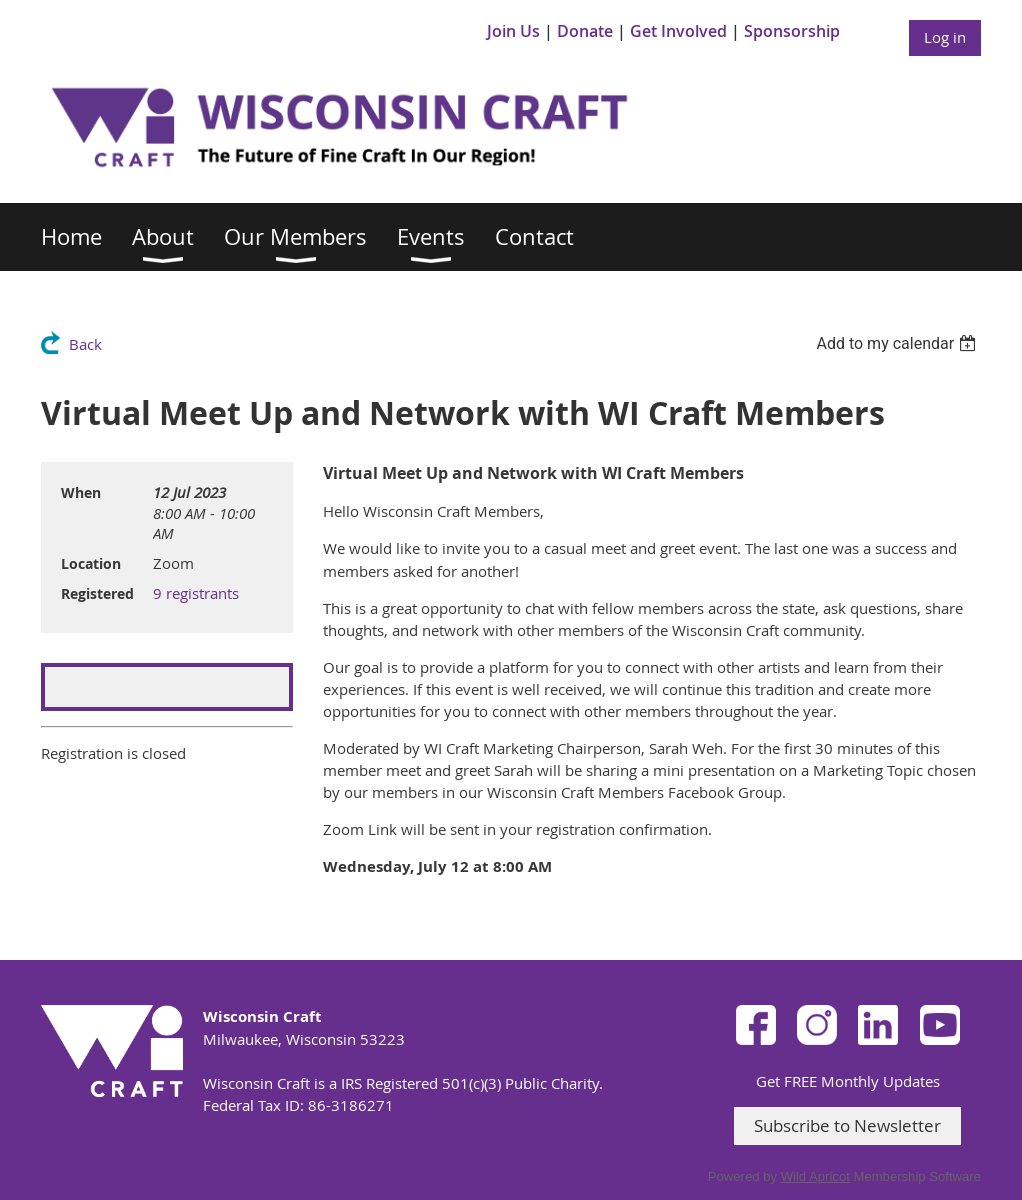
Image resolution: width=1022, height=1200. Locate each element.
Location (91, 563)
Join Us (513, 31)
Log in (945, 37)
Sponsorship (792, 31)
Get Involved (678, 31)
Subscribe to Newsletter (847, 1125)
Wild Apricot (815, 1176)
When (81, 492)
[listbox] (898, 343)
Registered (97, 593)
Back (85, 344)
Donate (585, 31)
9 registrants (196, 593)
